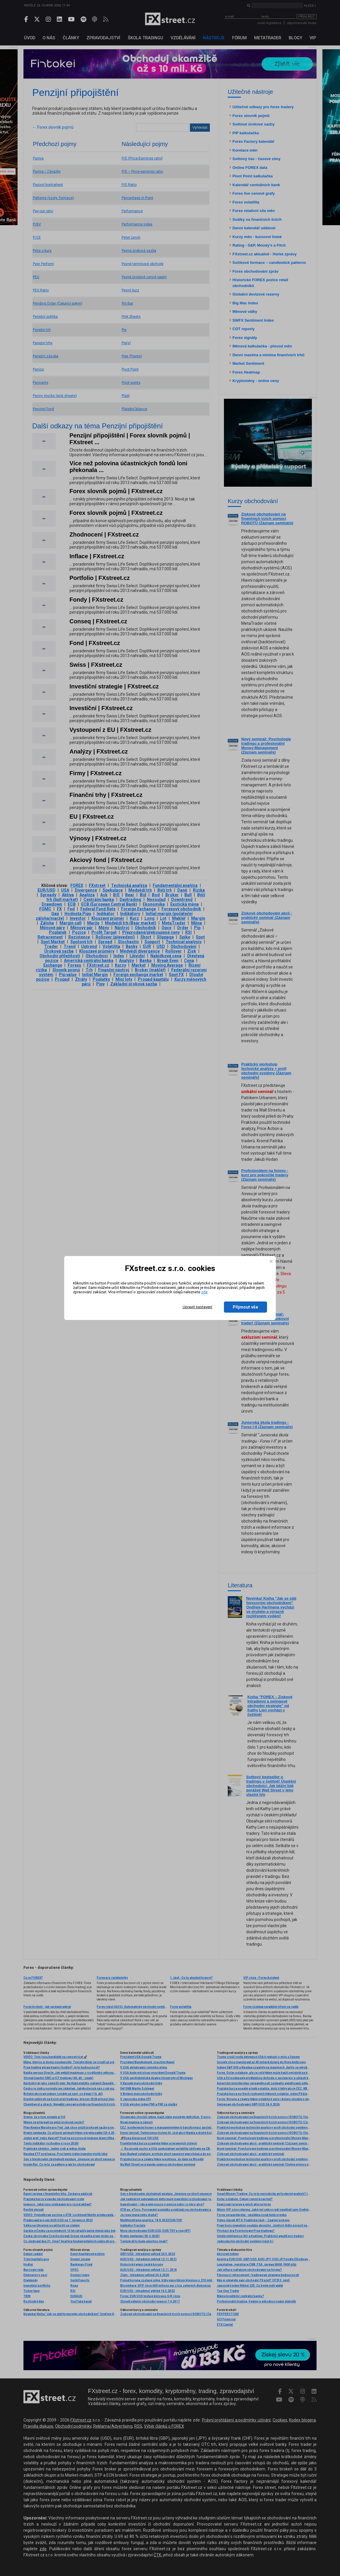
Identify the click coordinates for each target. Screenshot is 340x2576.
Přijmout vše (245, 1307)
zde (204, 1292)
